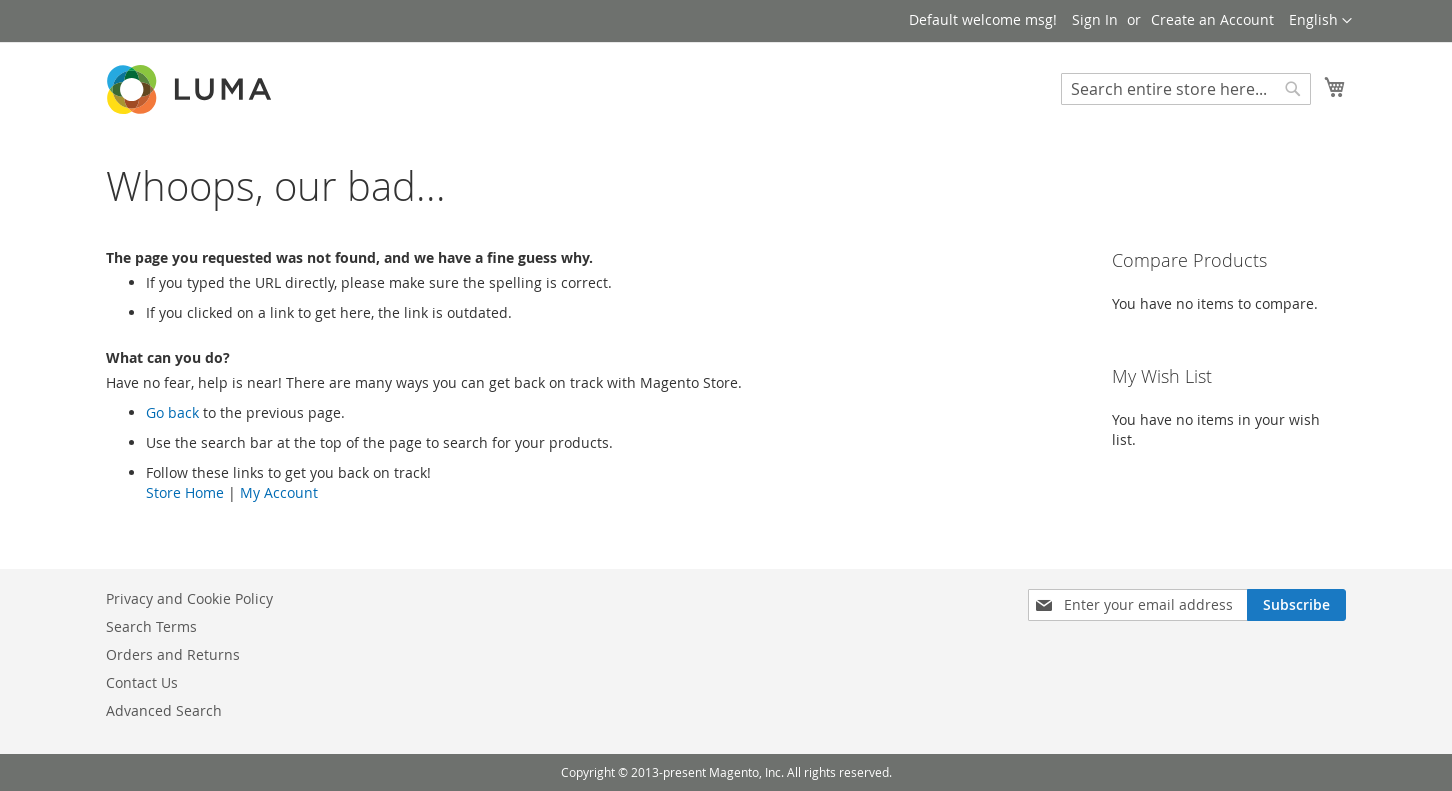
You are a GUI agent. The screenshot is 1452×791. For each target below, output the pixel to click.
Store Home (185, 492)
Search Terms (151, 626)
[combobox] (1186, 89)
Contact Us (142, 682)
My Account (279, 492)
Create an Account (1212, 19)
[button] (1320, 21)
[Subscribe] (1296, 605)
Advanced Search (164, 710)
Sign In (1095, 19)
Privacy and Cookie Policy (189, 598)
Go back (172, 412)
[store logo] (191, 89)
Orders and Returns (173, 654)
